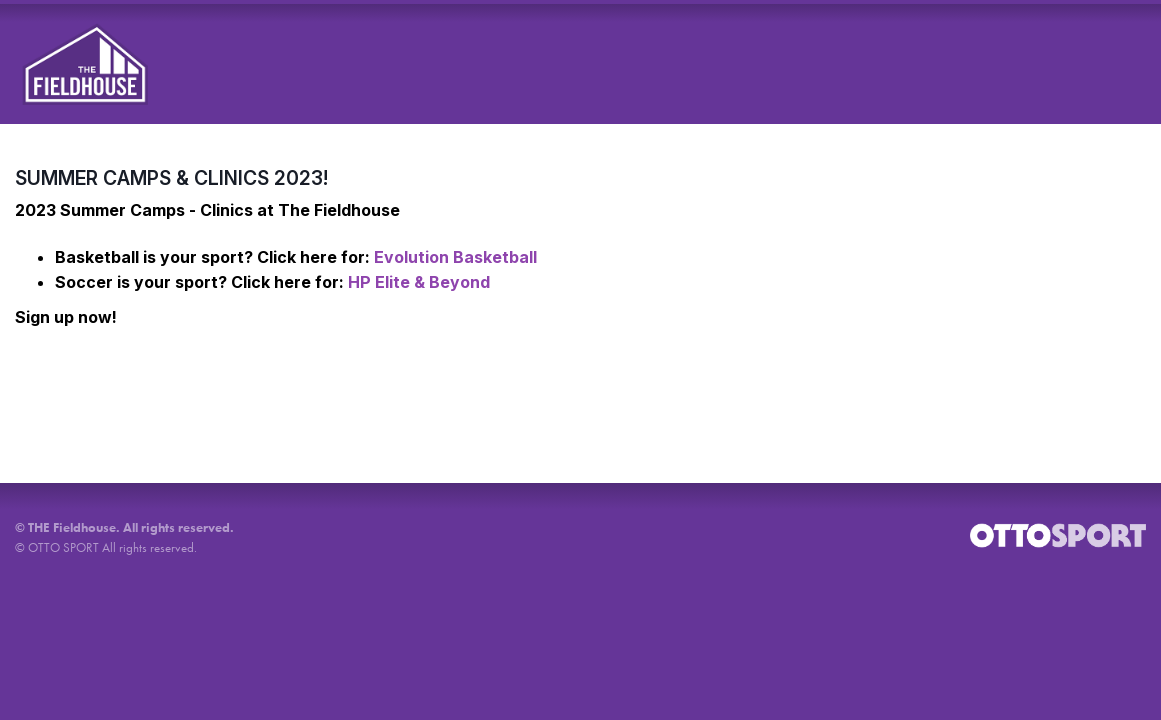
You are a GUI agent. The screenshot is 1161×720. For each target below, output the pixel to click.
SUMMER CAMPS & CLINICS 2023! (171, 178)
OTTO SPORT (63, 547)
